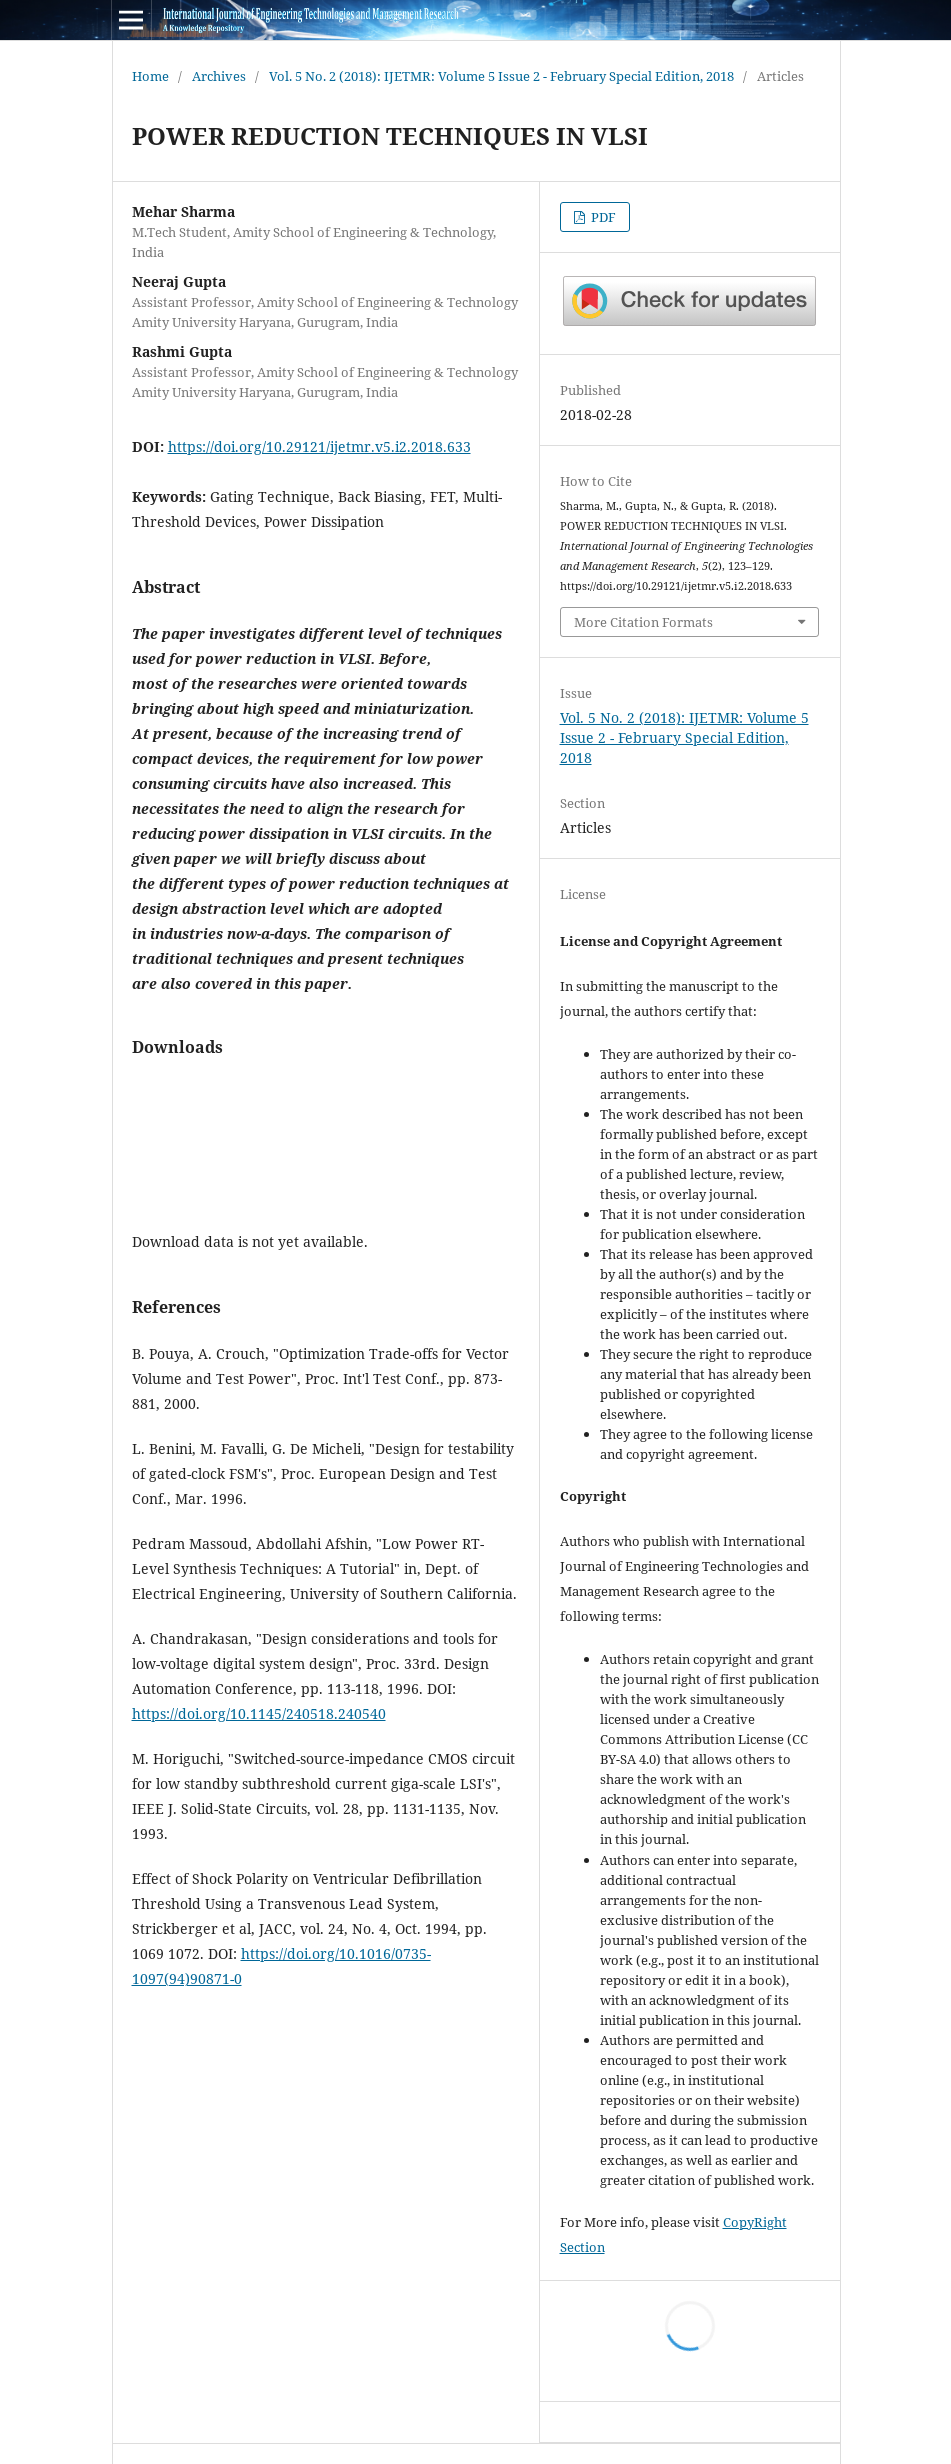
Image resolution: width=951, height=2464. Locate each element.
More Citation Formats (643, 622)
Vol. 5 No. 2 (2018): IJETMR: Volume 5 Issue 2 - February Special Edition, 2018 (501, 76)
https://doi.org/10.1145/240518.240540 (259, 1713)
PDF (602, 217)
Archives (219, 76)
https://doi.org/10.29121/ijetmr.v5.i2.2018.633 (319, 446)
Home (150, 76)
